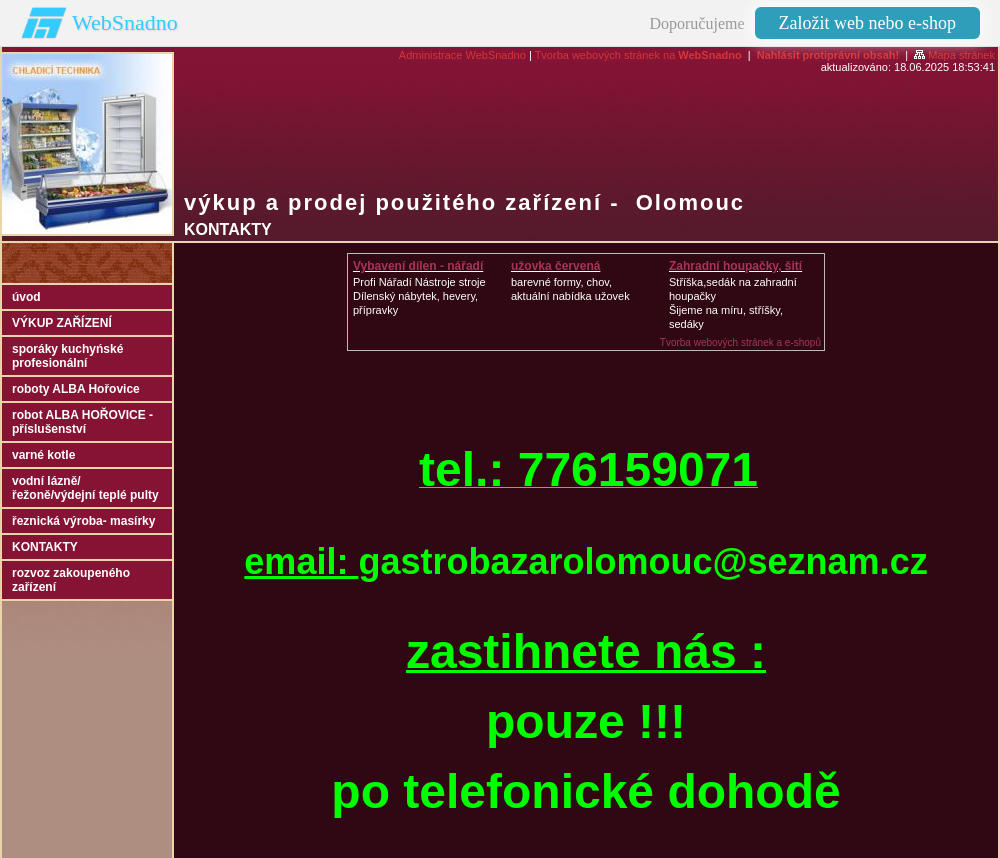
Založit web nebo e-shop (867, 23)
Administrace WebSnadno (462, 55)
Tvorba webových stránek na (638, 55)
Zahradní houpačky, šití (735, 266)
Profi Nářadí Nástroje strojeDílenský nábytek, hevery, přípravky (419, 296)
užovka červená (555, 266)
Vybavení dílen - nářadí (418, 266)
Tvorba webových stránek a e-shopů (740, 342)
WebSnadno (125, 22)
